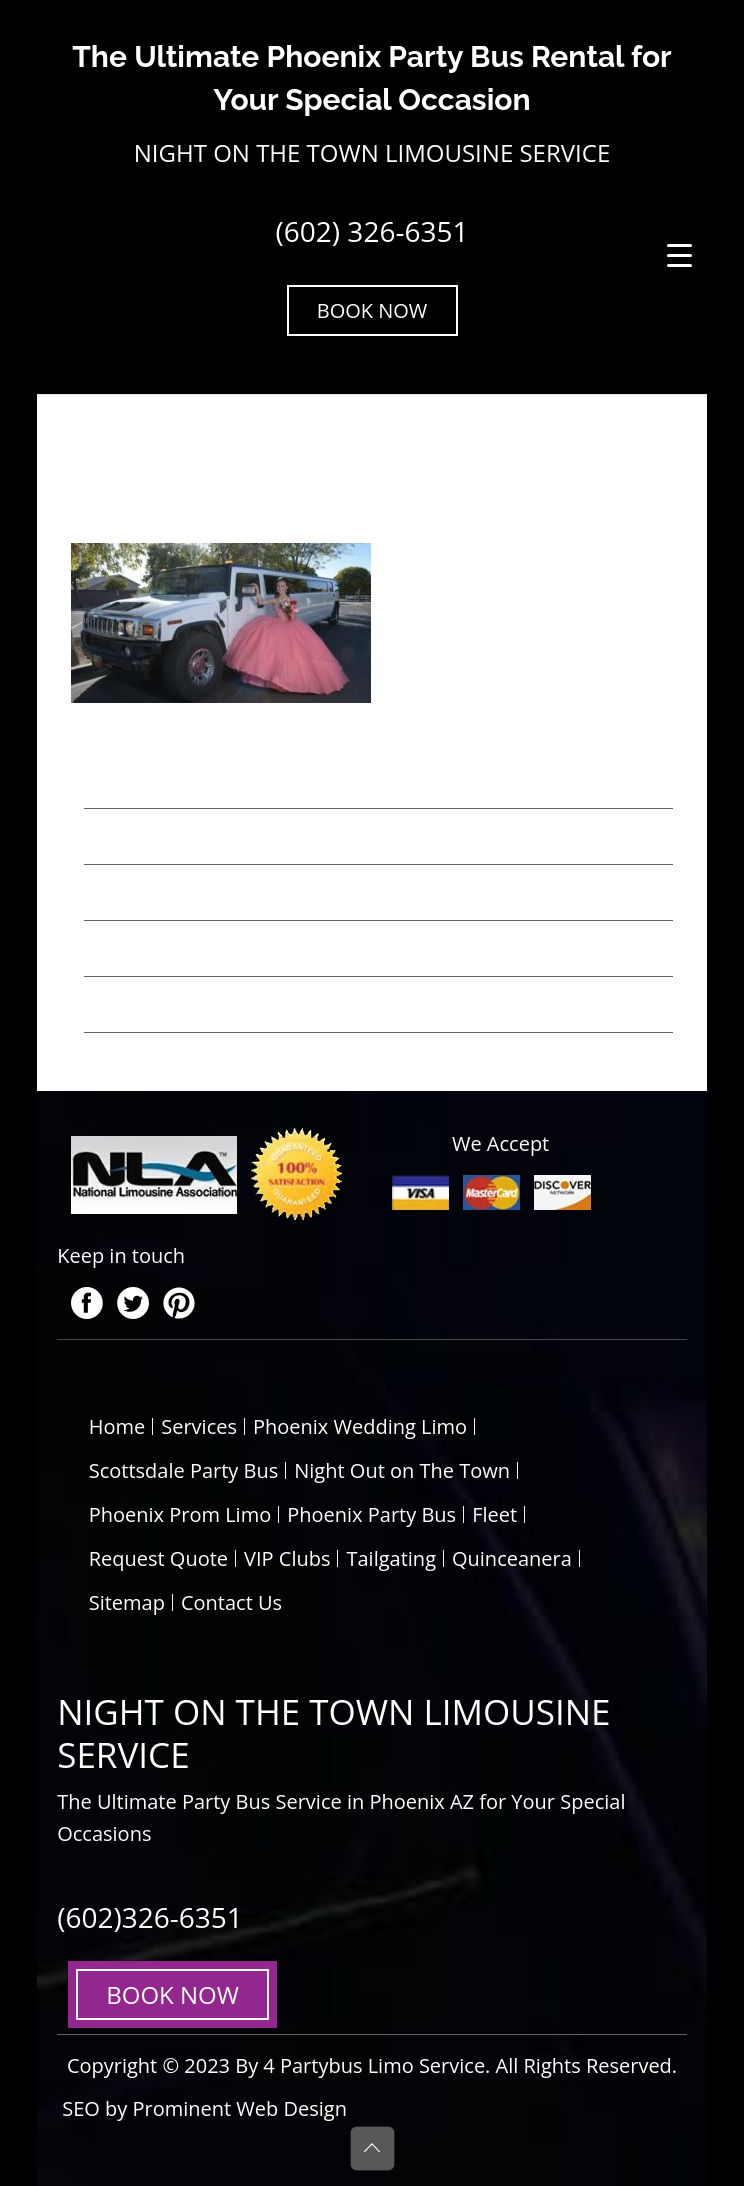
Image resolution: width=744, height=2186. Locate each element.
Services (199, 1426)
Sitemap (127, 1602)
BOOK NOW (372, 310)
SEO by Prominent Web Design (204, 2108)
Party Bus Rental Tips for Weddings (246, 891)
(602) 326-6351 (372, 231)
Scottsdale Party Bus (184, 1470)
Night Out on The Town (402, 1470)
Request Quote (158, 1558)
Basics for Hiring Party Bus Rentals (243, 947)
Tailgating (391, 1558)
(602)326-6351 (150, 1917)
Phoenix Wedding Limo (360, 1426)
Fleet (494, 1514)
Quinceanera (512, 1558)
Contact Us (231, 1602)
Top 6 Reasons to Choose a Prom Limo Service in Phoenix (350, 779)
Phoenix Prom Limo (180, 1514)
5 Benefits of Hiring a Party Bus (228, 1003)
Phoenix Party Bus (371, 1514)
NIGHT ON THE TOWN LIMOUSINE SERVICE (372, 152)
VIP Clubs (287, 1558)
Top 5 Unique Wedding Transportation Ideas (290, 835)
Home (117, 1426)
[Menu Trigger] (679, 255)
